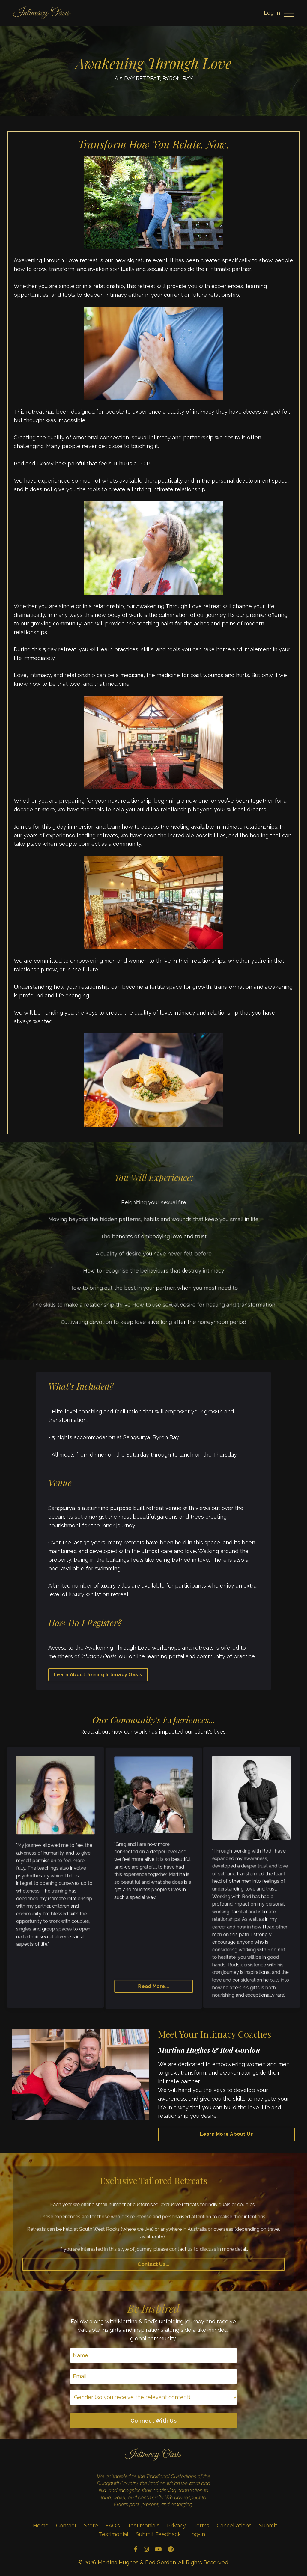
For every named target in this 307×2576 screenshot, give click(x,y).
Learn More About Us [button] (226, 2134)
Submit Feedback (158, 2534)
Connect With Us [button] (153, 2420)
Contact (66, 2525)
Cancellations (234, 2525)
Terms (201, 2525)
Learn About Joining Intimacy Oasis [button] (98, 1674)
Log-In (196, 2534)
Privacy (176, 2525)
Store (91, 2525)
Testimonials (144, 2525)
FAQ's (113, 2525)
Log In (272, 13)
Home (41, 2525)
